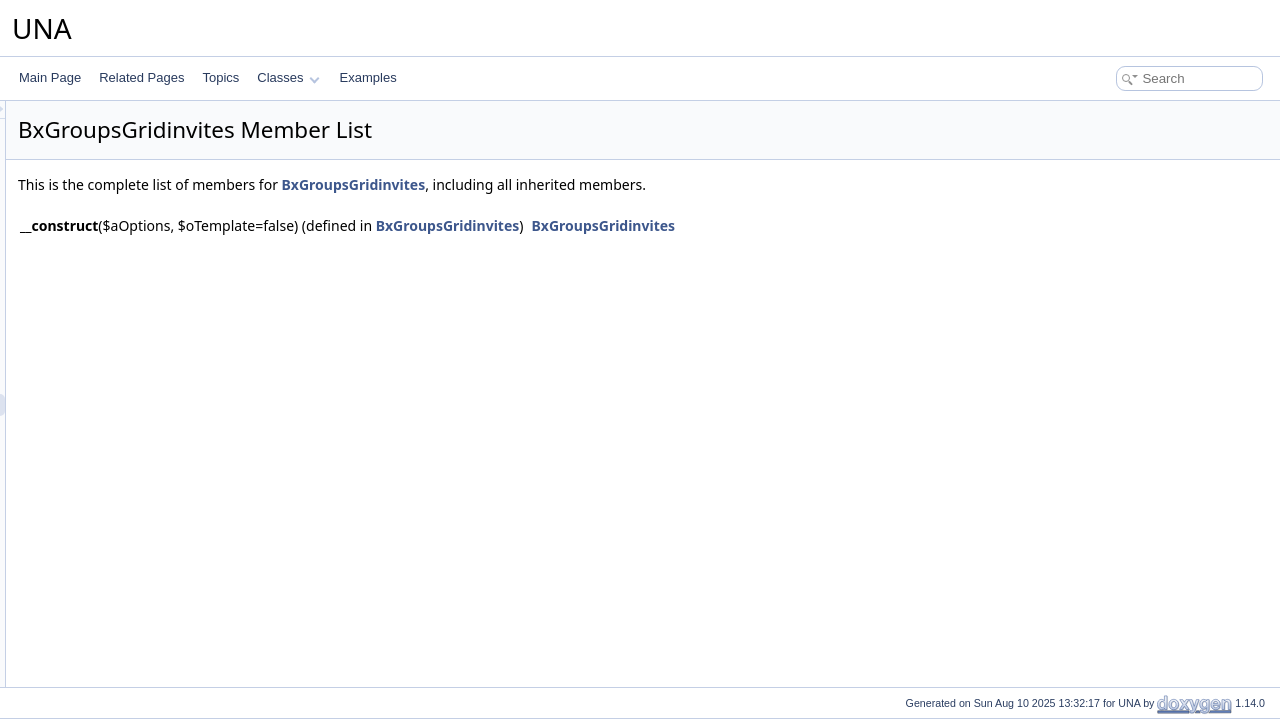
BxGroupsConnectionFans (157, 185)
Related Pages (141, 77)
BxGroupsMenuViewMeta (155, 603)
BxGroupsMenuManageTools (164, 493)
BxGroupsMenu (128, 471)
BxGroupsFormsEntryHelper (162, 295)
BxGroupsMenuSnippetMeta (162, 515)
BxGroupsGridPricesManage (163, 427)
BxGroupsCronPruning (147, 207)
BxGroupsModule (133, 625)
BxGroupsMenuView (141, 537)
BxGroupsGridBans (138, 339)
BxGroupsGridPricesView (154, 449)
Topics (220, 77)
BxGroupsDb (121, 229)
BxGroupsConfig (131, 163)
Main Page (50, 77)
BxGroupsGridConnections (158, 383)
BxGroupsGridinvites (142, 405)
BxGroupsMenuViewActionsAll (168, 581)
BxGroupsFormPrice (141, 273)
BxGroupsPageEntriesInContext (172, 669)
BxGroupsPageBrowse (147, 647)
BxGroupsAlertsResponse (156, 119)
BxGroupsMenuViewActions (161, 559)
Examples (368, 77)
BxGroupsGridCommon (149, 361)
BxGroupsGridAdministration (163, 317)
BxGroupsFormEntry (141, 251)
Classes (288, 77)
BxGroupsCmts (127, 141)
